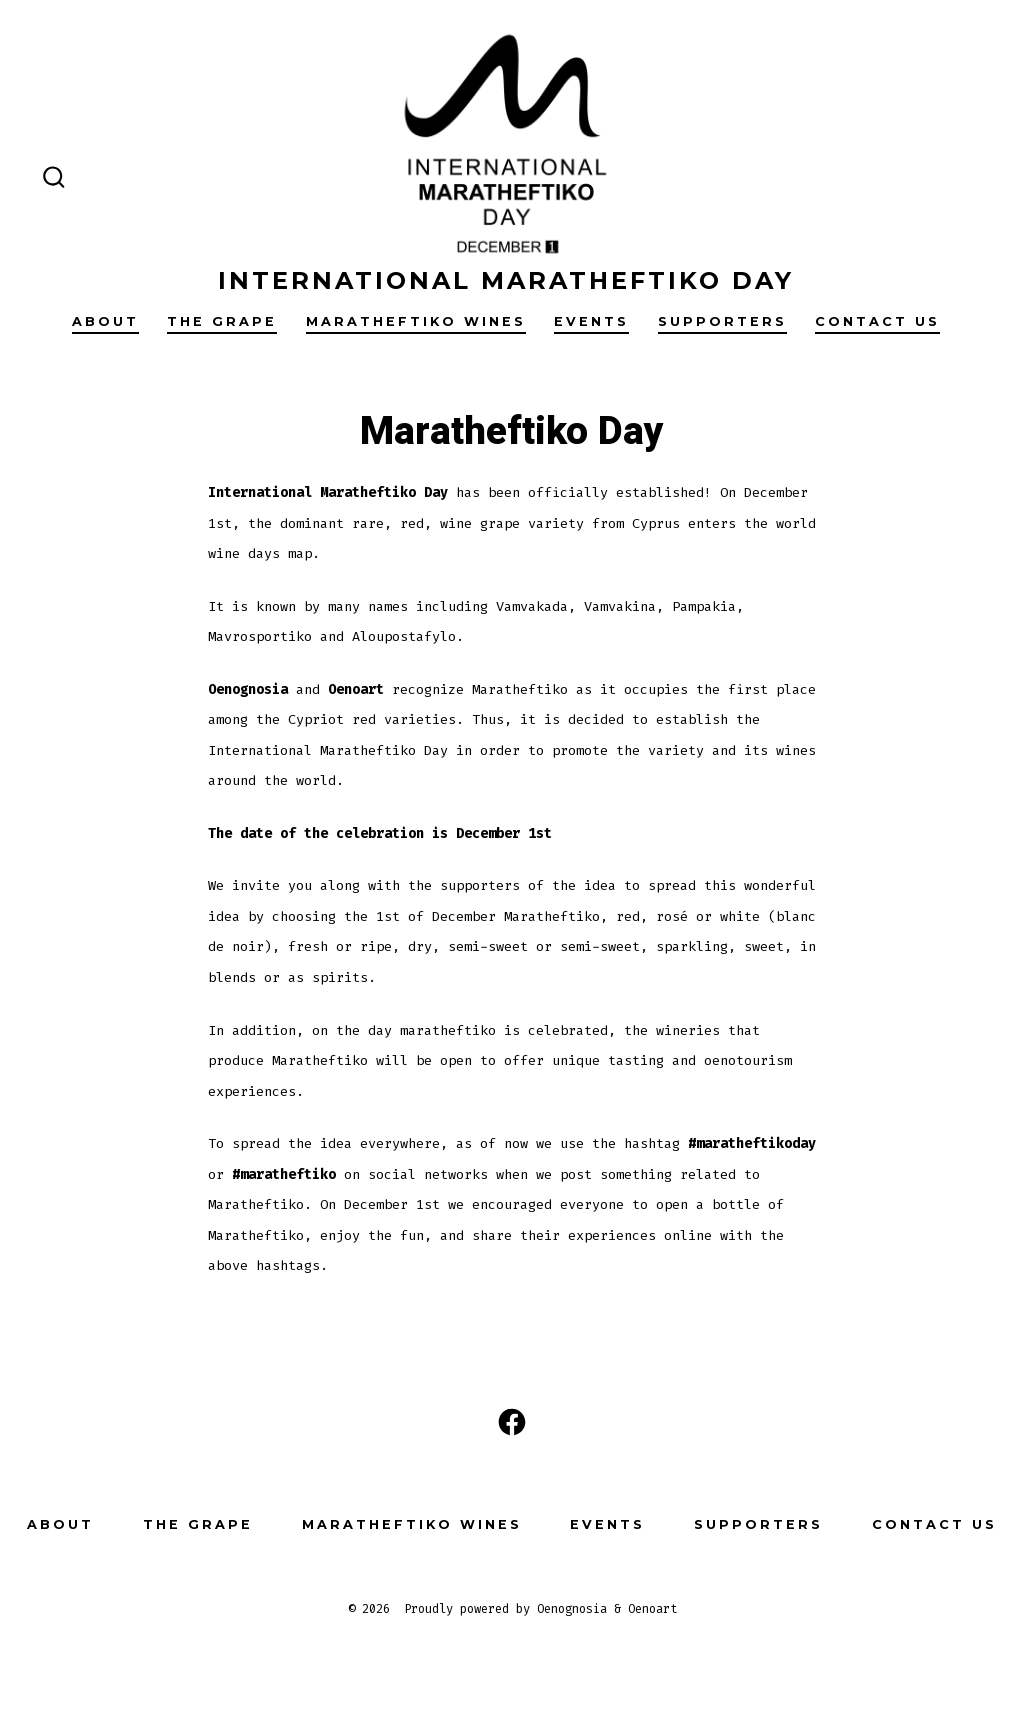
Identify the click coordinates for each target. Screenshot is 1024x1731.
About (105, 321)
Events (591, 321)
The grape (222, 321)
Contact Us (877, 321)
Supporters (722, 321)
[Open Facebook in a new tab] (512, 1422)
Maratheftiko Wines (416, 321)
